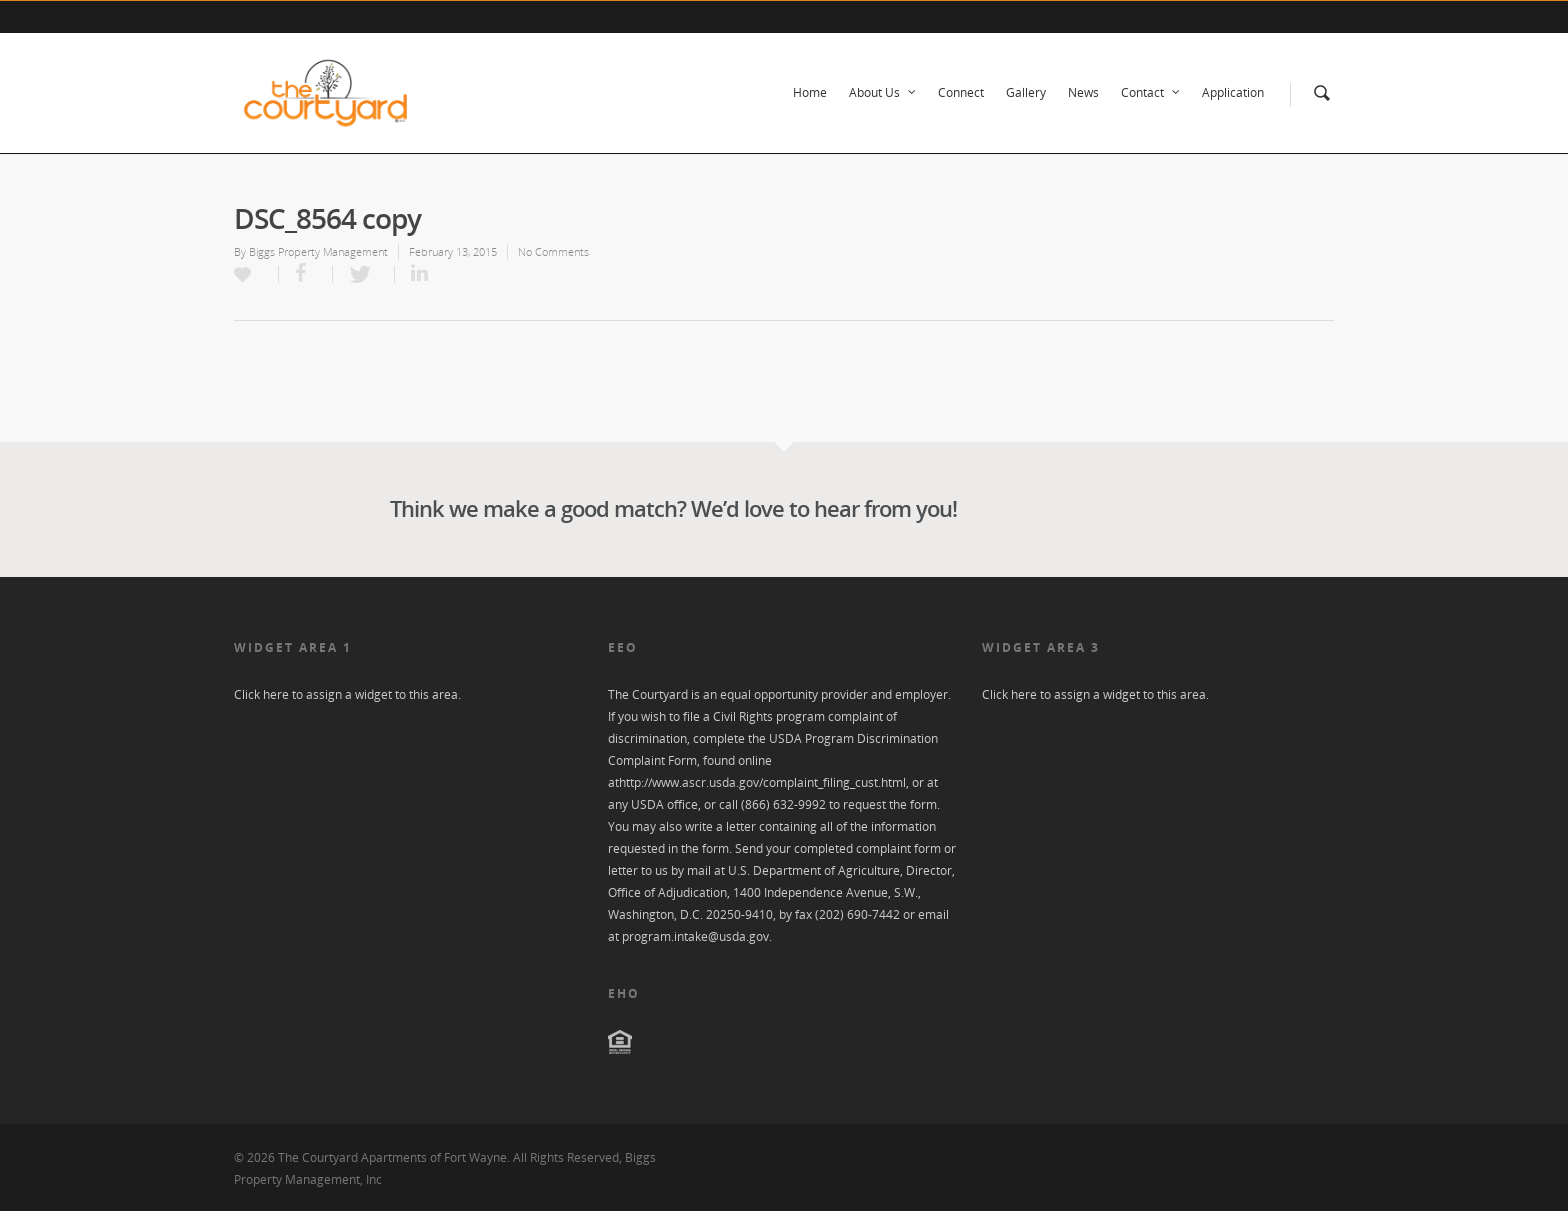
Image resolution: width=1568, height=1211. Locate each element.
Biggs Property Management (318, 251)
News (1083, 92)
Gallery (1026, 92)
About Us (883, 93)
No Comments (553, 251)
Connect (961, 92)
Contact (1151, 93)
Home (810, 92)
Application (1233, 92)
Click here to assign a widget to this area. (347, 694)
